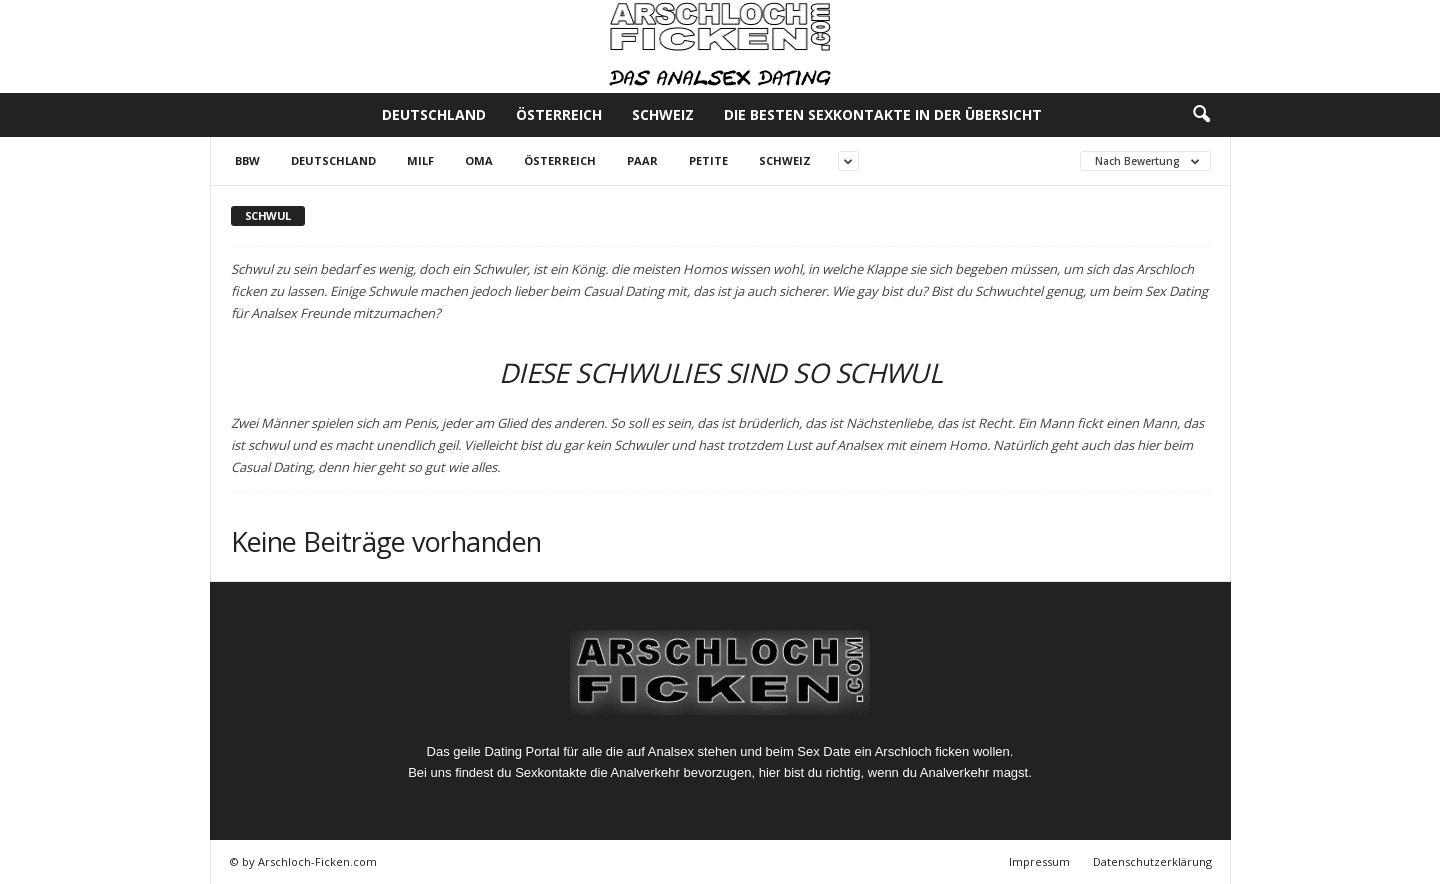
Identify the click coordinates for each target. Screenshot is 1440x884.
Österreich (559, 114)
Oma (479, 160)
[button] (1201, 115)
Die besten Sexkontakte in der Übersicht (883, 114)
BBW (247, 160)
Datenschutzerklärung (1152, 861)
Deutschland (434, 114)
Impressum (1039, 861)
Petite (708, 160)
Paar (642, 160)
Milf (420, 160)
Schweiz (663, 114)
